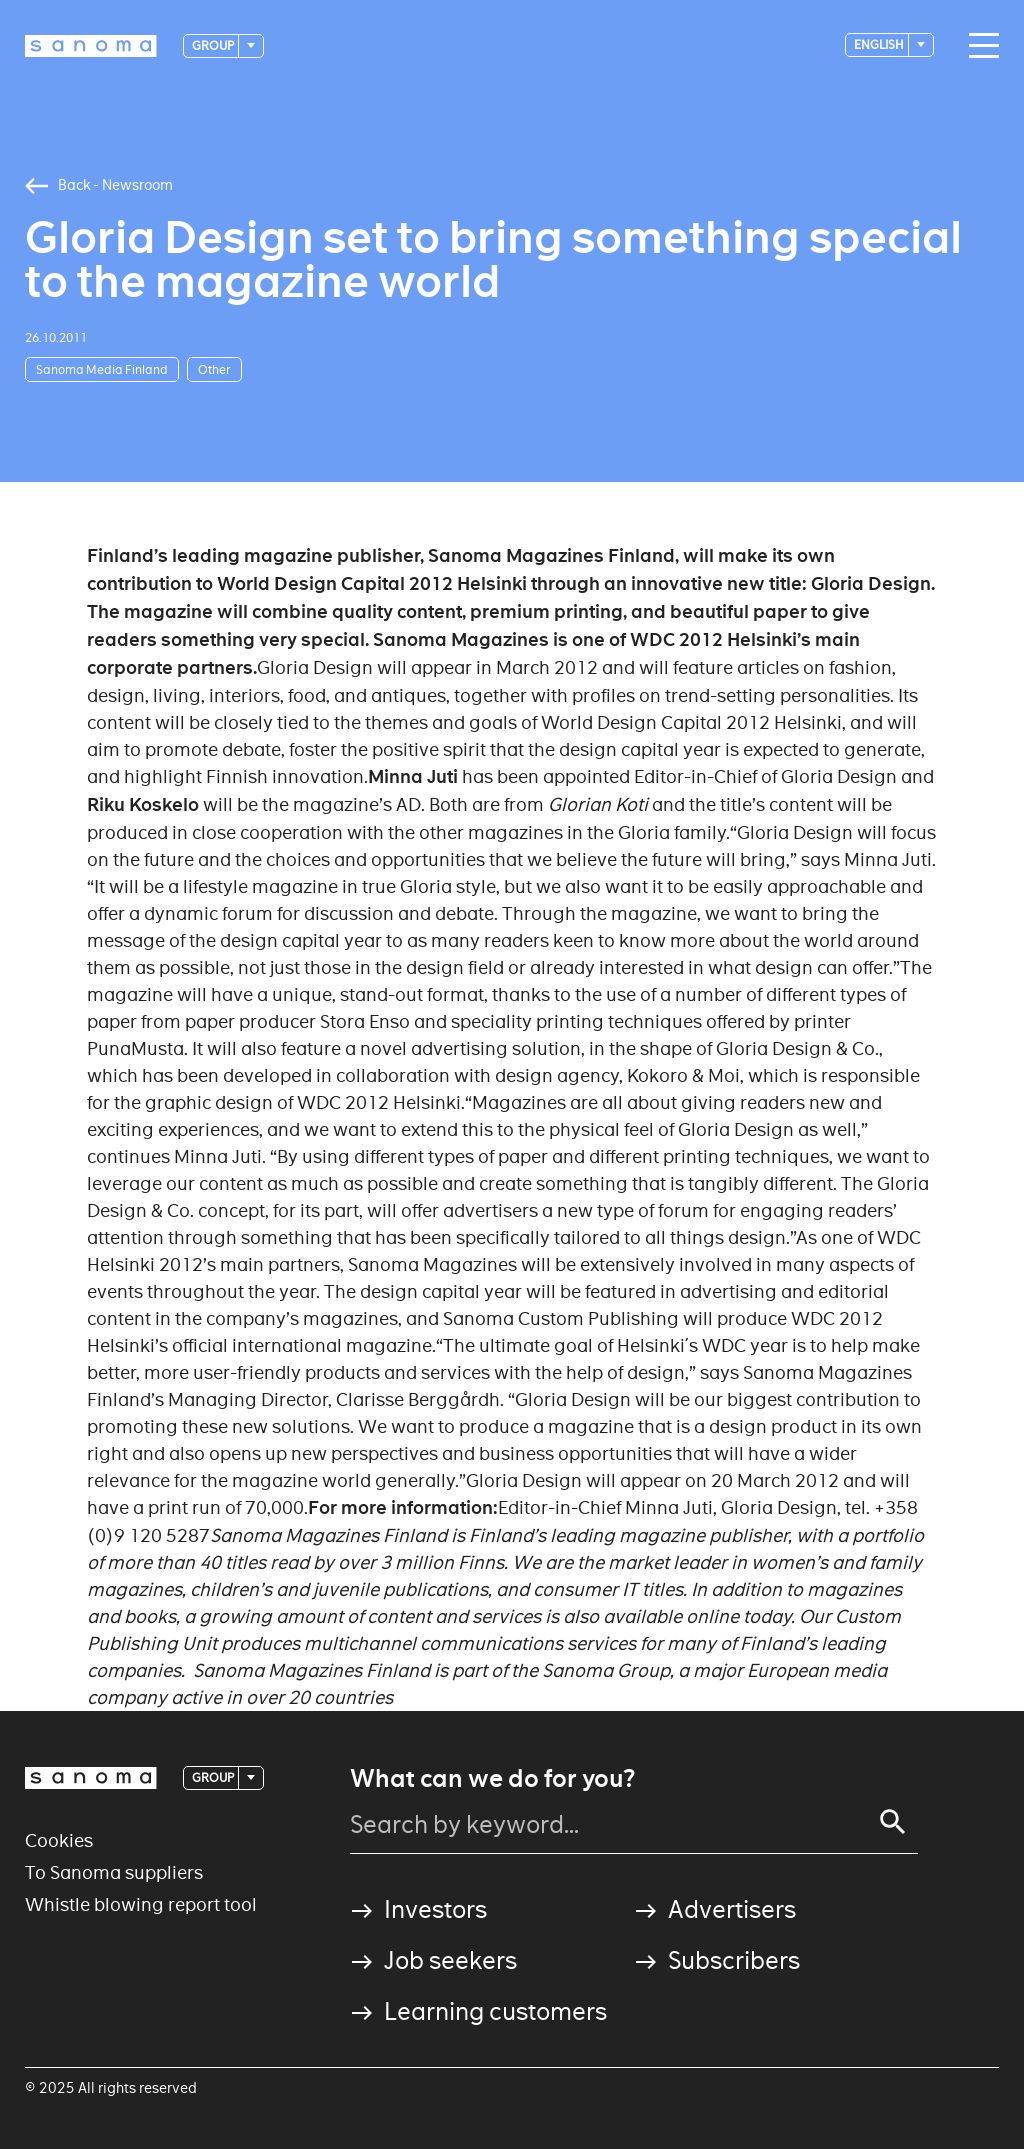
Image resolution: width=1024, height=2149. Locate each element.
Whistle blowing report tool (141, 1904)
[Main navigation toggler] (979, 46)
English (880, 44)
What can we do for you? (492, 1779)
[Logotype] (91, 46)
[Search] (893, 1822)
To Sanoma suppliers (114, 1872)
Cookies (59, 1840)
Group (214, 45)
